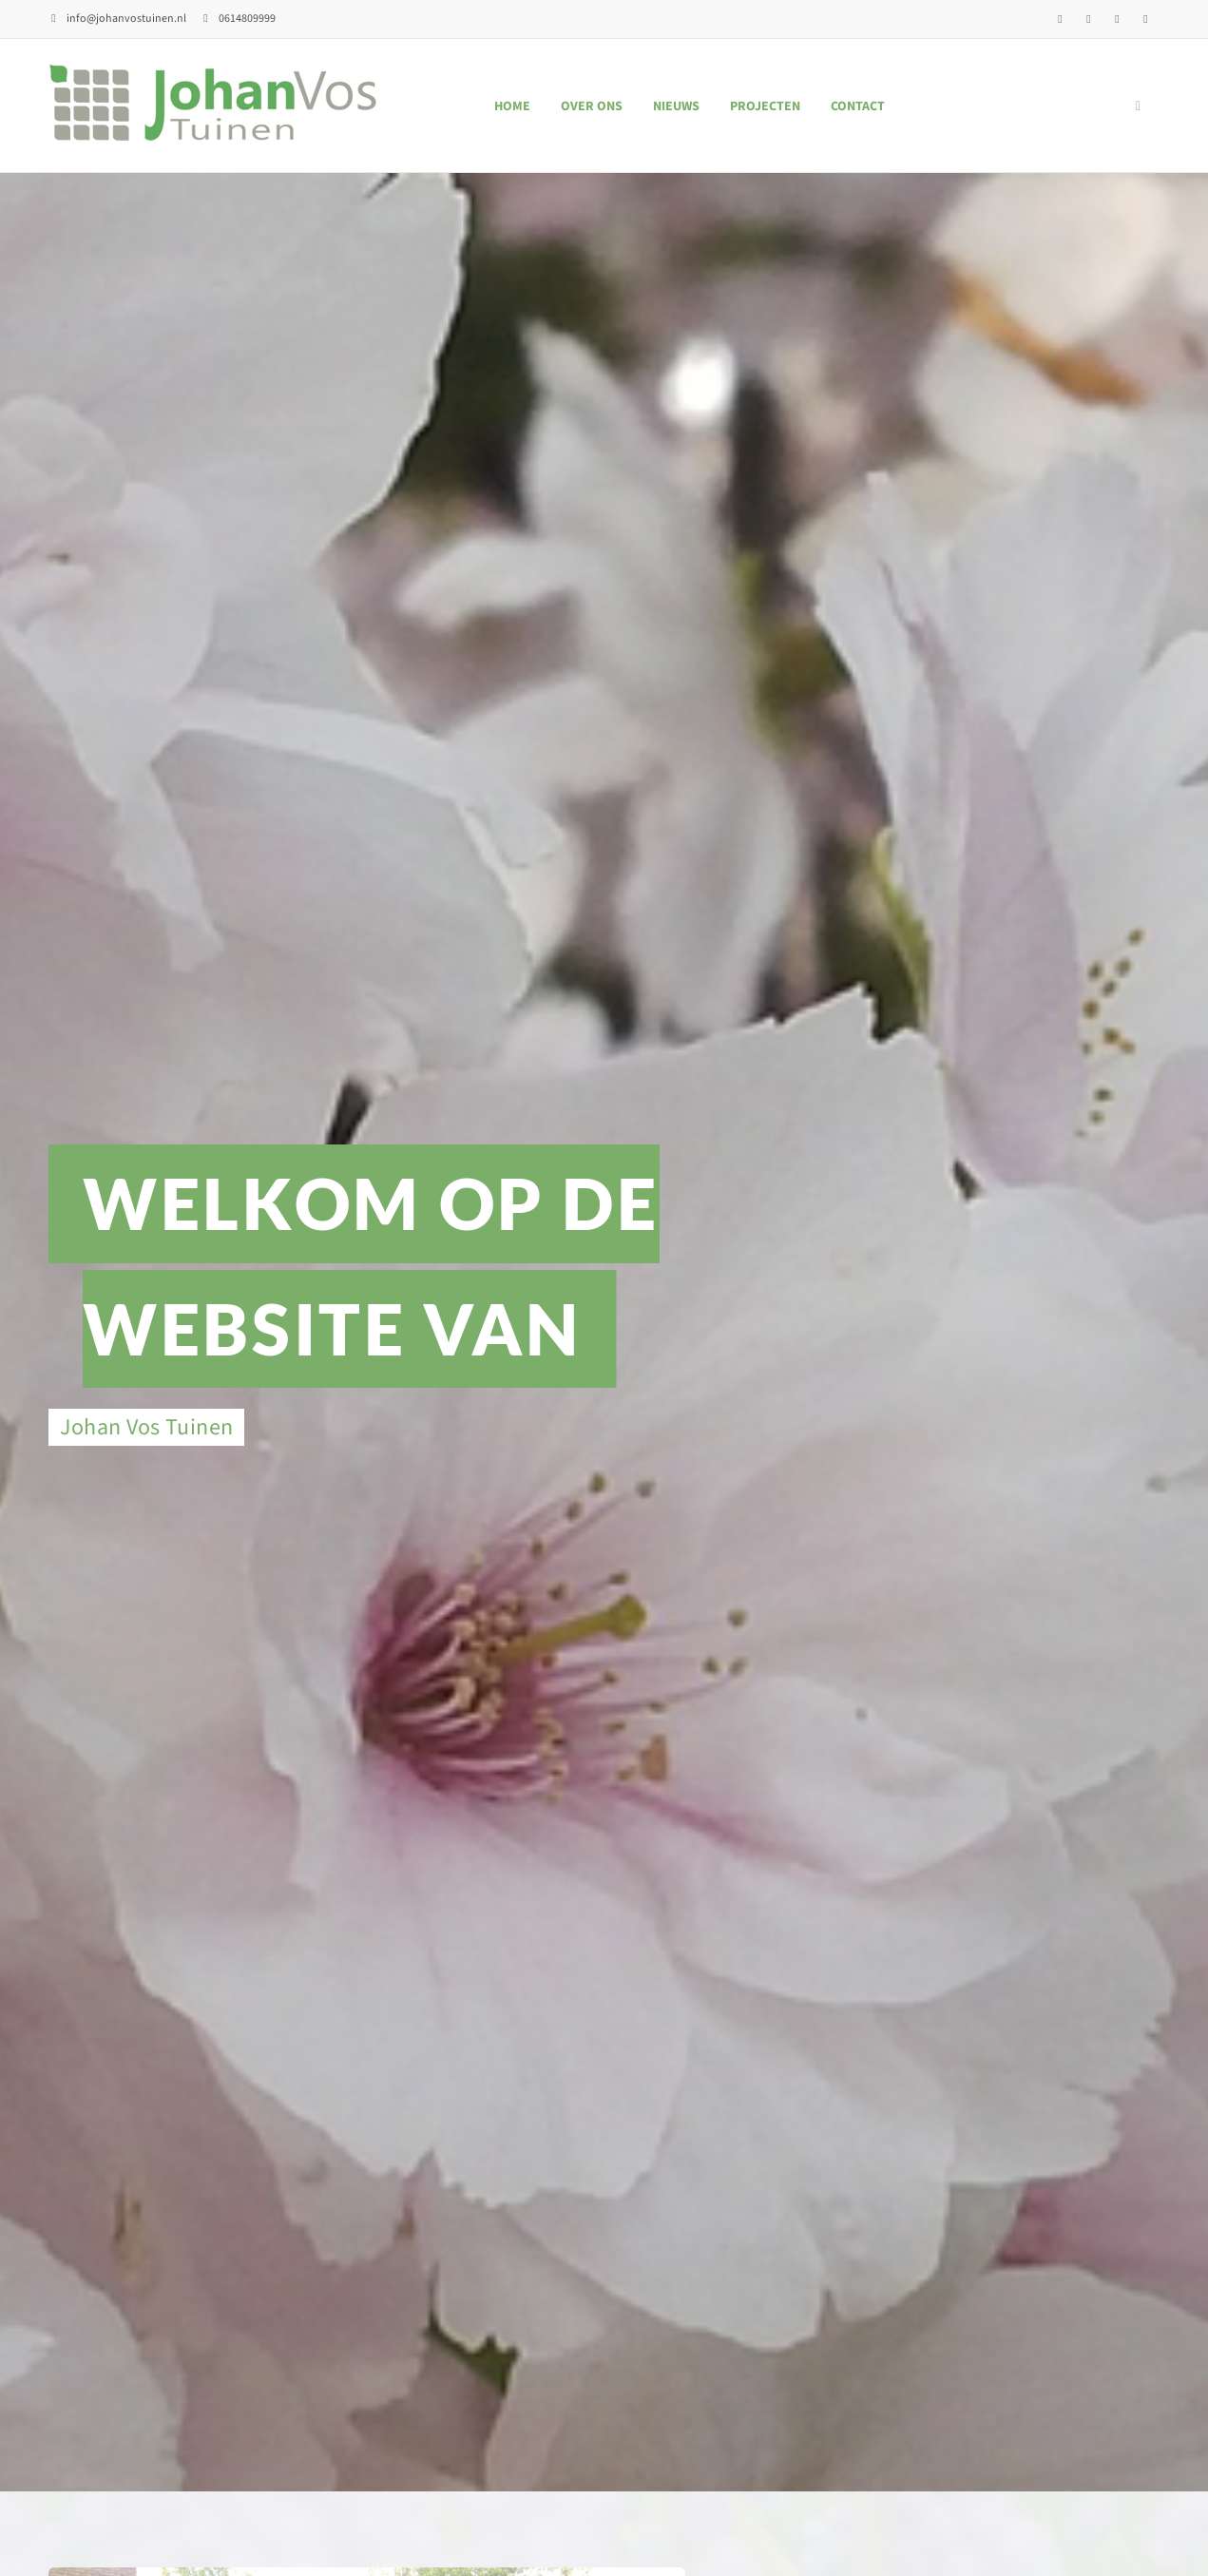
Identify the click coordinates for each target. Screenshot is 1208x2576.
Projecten (765, 106)
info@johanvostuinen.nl (117, 18)
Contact (858, 106)
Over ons (592, 106)
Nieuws (676, 106)
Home (512, 106)
